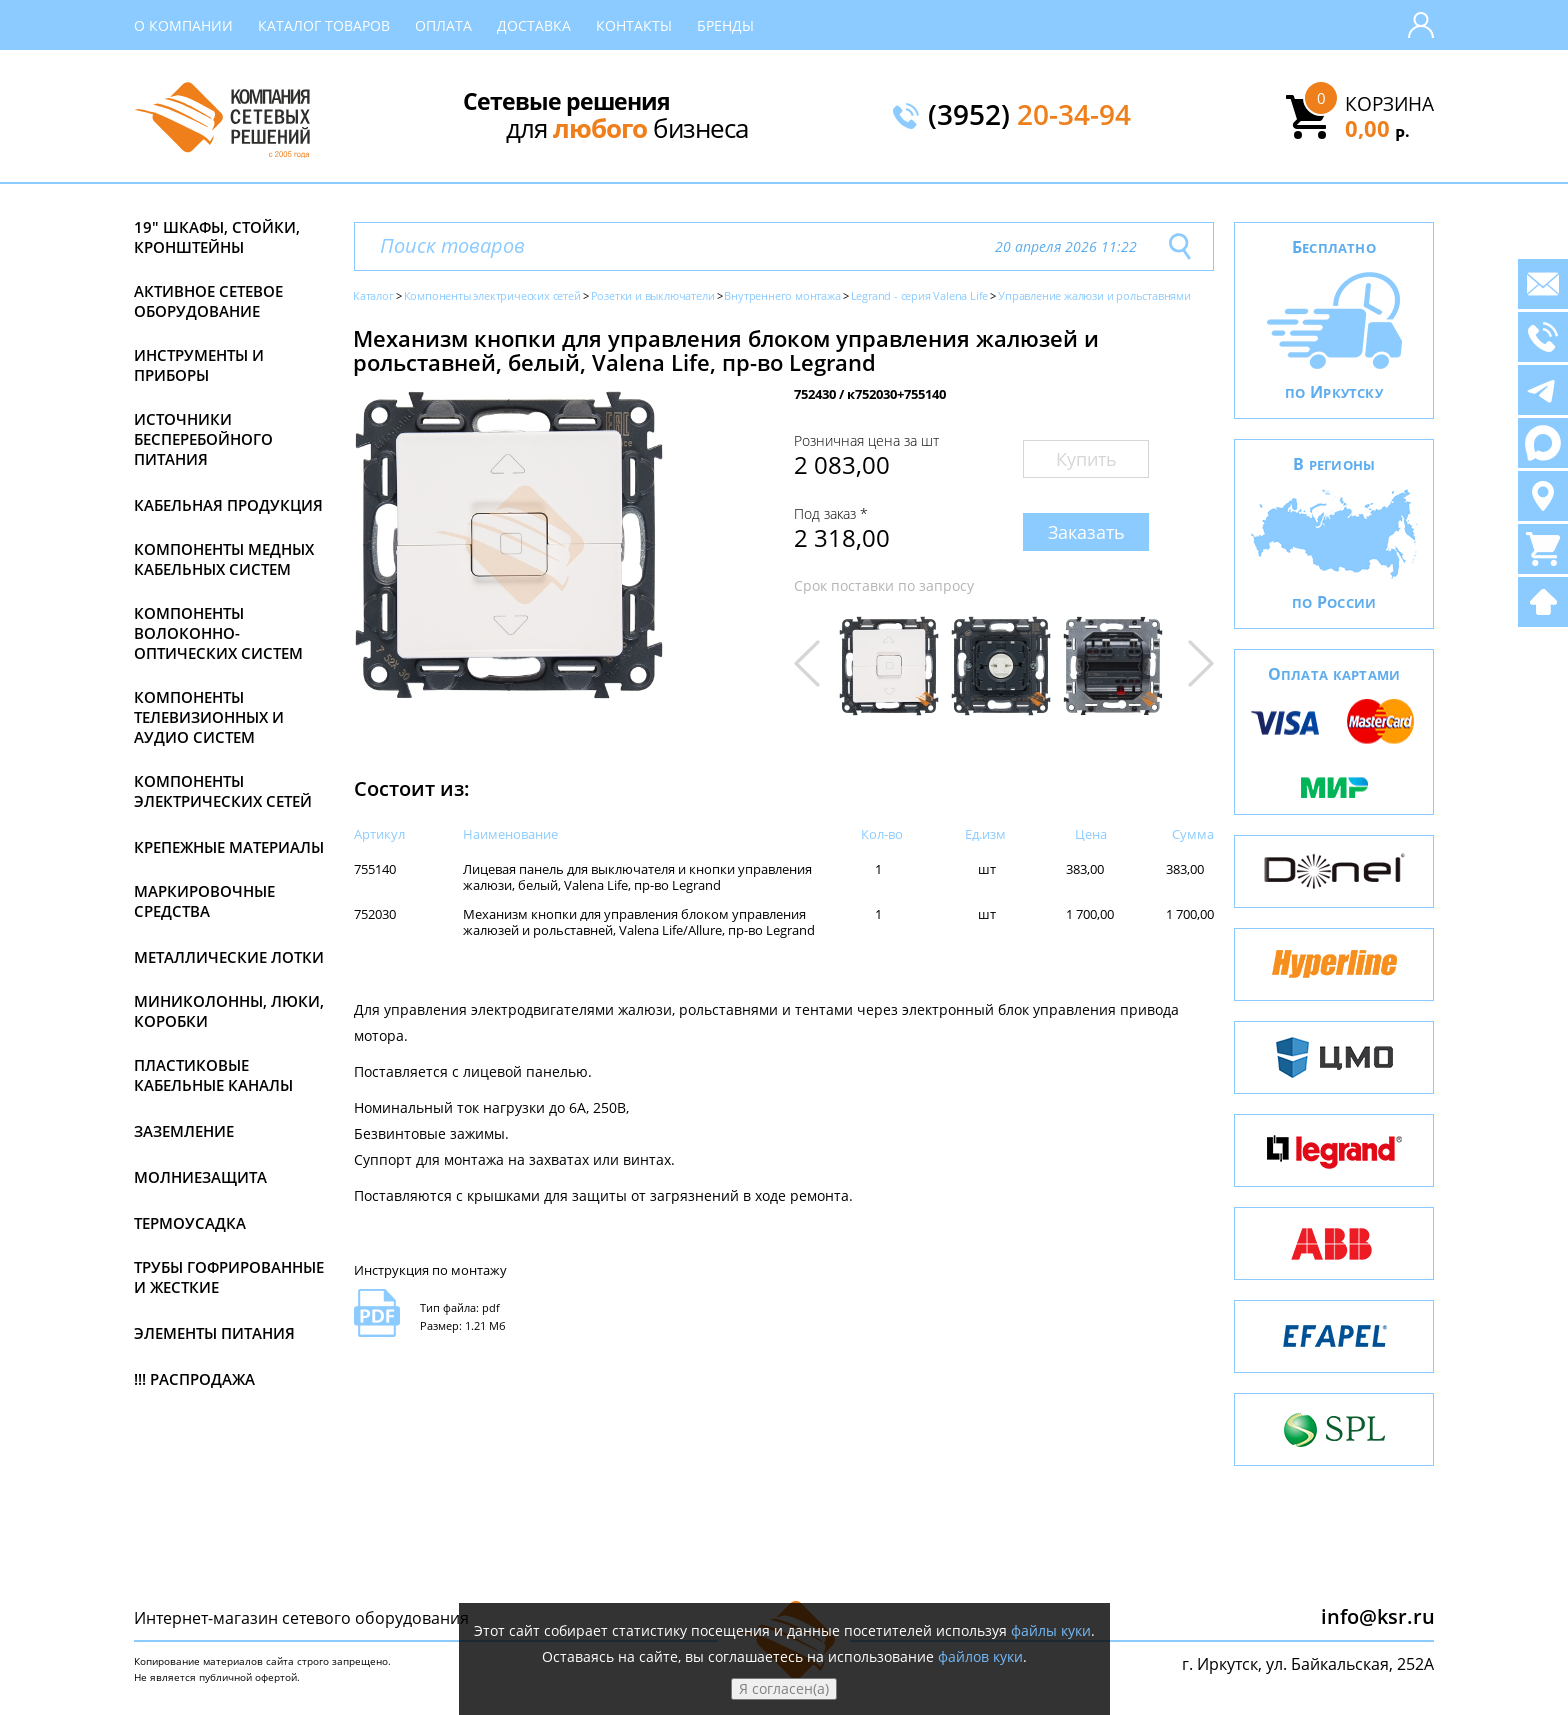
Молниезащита (200, 1177)
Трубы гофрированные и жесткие (229, 1277)
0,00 (1377, 128)
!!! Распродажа (194, 1379)
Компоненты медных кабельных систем (224, 559)
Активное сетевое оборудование (208, 301)
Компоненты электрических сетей (223, 791)
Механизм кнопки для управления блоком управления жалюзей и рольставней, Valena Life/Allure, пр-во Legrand (639, 922)
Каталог (373, 295)
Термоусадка (190, 1223)
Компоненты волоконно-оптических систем (218, 633)
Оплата (443, 25)
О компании (183, 25)
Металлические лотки (229, 957)
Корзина (1389, 104)
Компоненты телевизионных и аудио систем (209, 717)
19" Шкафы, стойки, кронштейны (217, 237)
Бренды (725, 25)
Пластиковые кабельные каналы (213, 1075)
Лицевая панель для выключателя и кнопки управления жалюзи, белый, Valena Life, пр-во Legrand (637, 877)
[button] (825, 666)
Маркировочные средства (204, 901)
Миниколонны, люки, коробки (229, 1011)
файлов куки (980, 1656)
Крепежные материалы (229, 847)
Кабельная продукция (228, 505)
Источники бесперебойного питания (203, 439)
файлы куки (1051, 1630)
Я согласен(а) (784, 1688)
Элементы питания (214, 1333)
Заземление (184, 1131)
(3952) (1029, 116)
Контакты (634, 25)
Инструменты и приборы (199, 365)
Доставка (534, 25)
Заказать (1086, 532)
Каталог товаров (324, 25)
